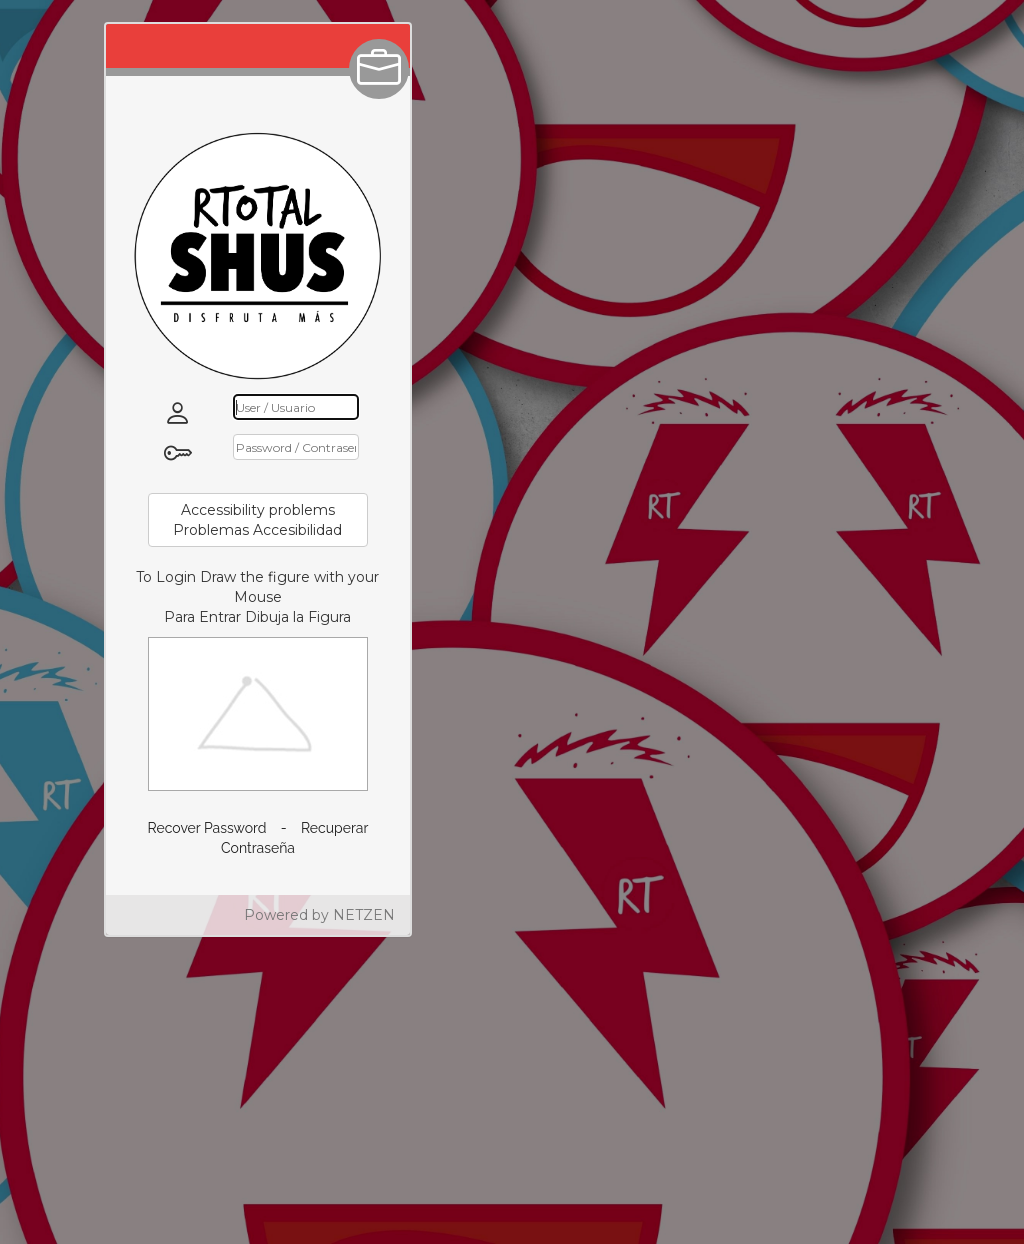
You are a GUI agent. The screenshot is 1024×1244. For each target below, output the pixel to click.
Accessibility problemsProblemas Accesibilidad (257, 520)
